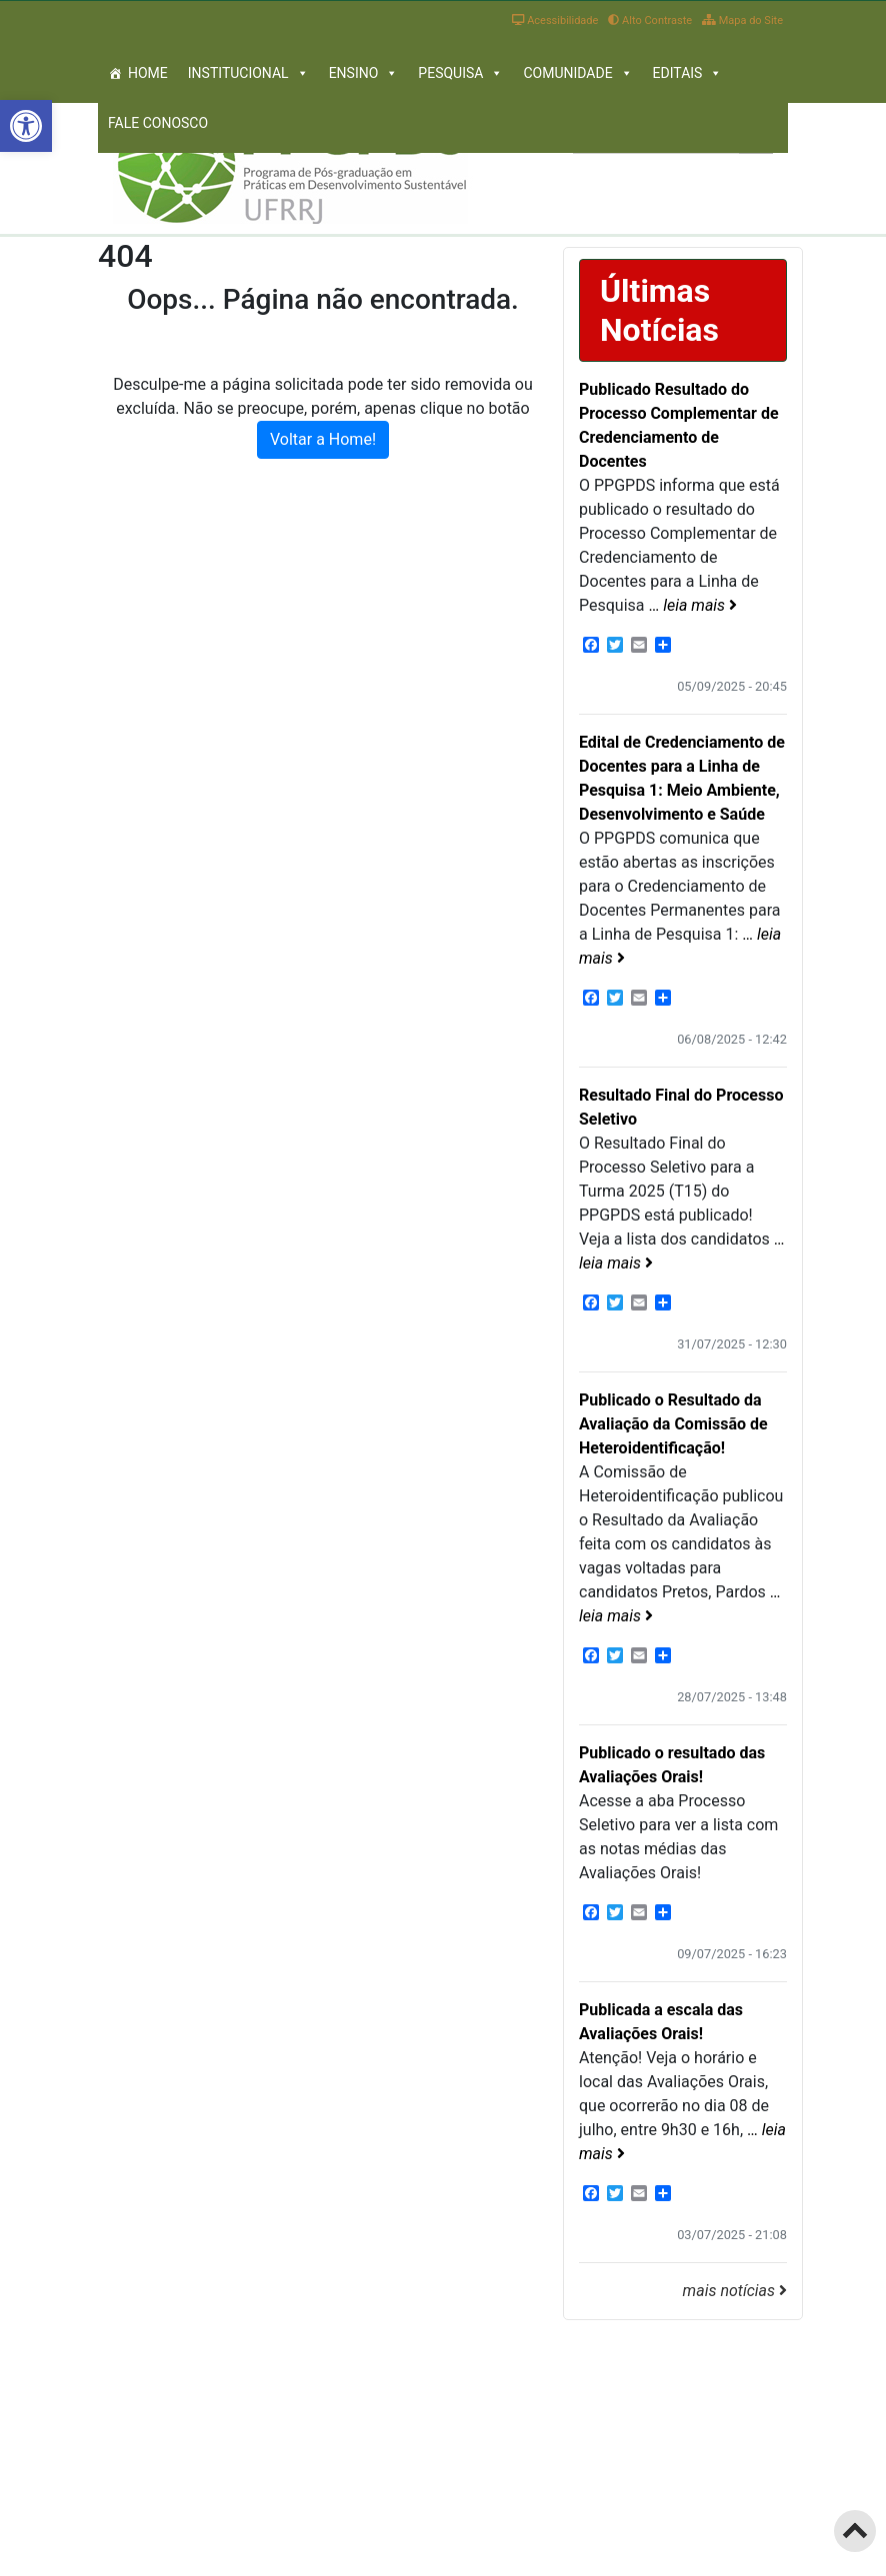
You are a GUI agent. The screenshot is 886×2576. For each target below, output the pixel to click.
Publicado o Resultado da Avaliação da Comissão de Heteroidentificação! (673, 1423)
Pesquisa (460, 73)
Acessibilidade (555, 20)
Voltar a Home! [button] (323, 439)
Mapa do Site (742, 20)
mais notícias (735, 2290)
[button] (26, 126)
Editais (688, 73)
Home (148, 73)
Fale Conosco (158, 123)
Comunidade (577, 73)
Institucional (248, 73)
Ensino (364, 73)
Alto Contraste (650, 20)
